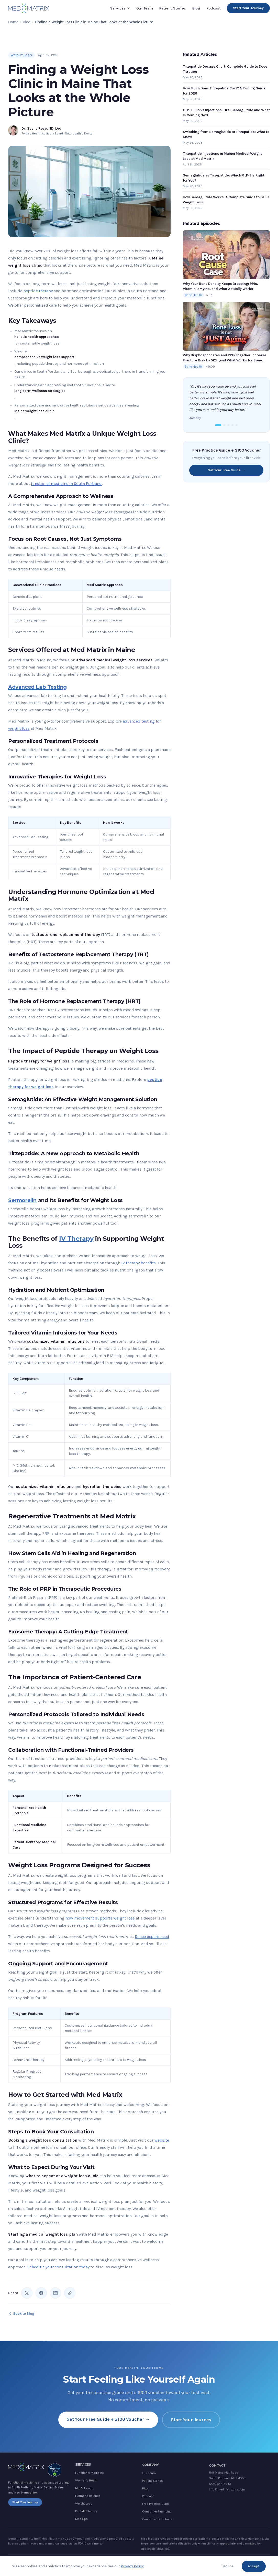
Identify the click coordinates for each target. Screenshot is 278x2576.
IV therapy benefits (138, 1262)
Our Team (144, 8)
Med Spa (81, 2522)
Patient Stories (172, 8)
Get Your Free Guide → (226, 470)
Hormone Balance (88, 2499)
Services (120, 8)
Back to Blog (21, 2313)
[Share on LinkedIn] (55, 2293)
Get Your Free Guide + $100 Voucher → (108, 2419)
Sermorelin (22, 1200)
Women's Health (86, 2484)
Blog (196, 8)
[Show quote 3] (228, 425)
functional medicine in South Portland (66, 483)
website (161, 2140)
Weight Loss (83, 2507)
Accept (254, 2566)
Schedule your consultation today (58, 2267)
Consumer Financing (156, 2516)
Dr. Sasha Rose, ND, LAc (41, 128)
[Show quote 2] (224, 425)
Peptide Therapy (86, 2514)
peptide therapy (38, 290)
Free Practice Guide (156, 2508)
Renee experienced (152, 1936)
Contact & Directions (157, 2524)
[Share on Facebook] (41, 2293)
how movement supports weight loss (100, 1918)
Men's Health (84, 2491)
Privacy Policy (132, 2566)
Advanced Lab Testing (37, 687)
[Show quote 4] (232, 425)
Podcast (213, 8)
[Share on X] (26, 2293)
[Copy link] (69, 2293)
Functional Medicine (89, 2476)
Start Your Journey (248, 8)
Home (13, 21)
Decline (227, 2566)
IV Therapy (76, 1238)
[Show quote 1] (218, 425)
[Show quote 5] (237, 425)
